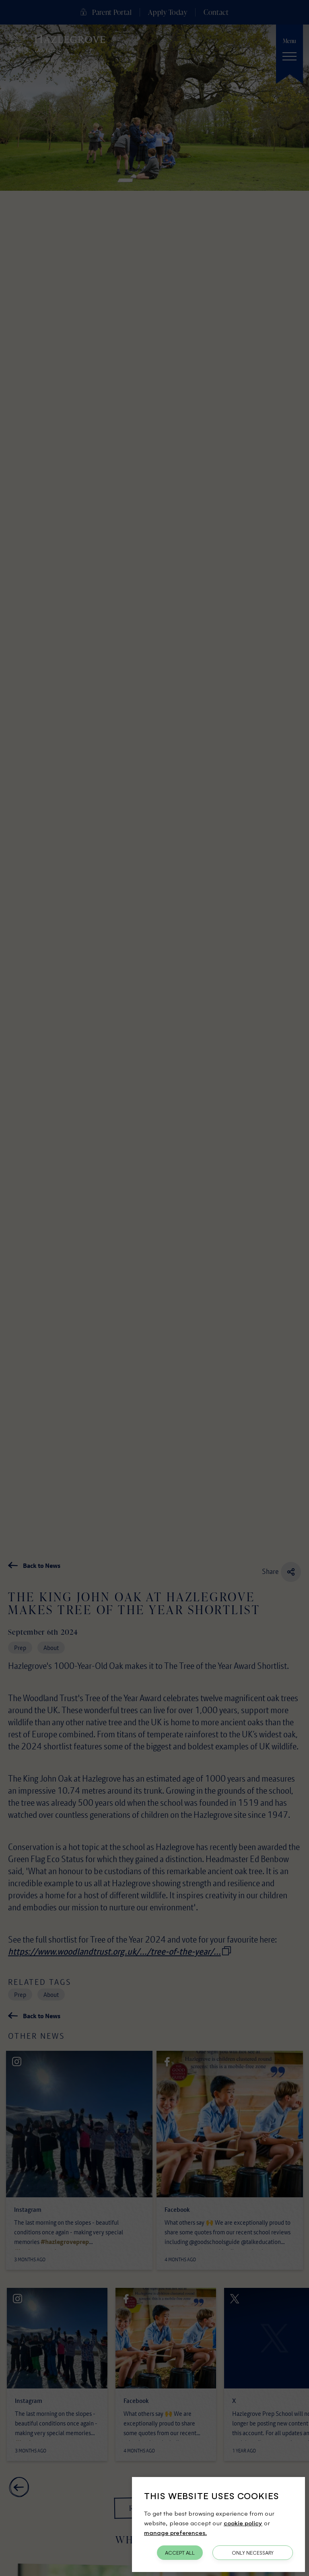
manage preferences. (175, 2532)
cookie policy (243, 2523)
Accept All (180, 2552)
